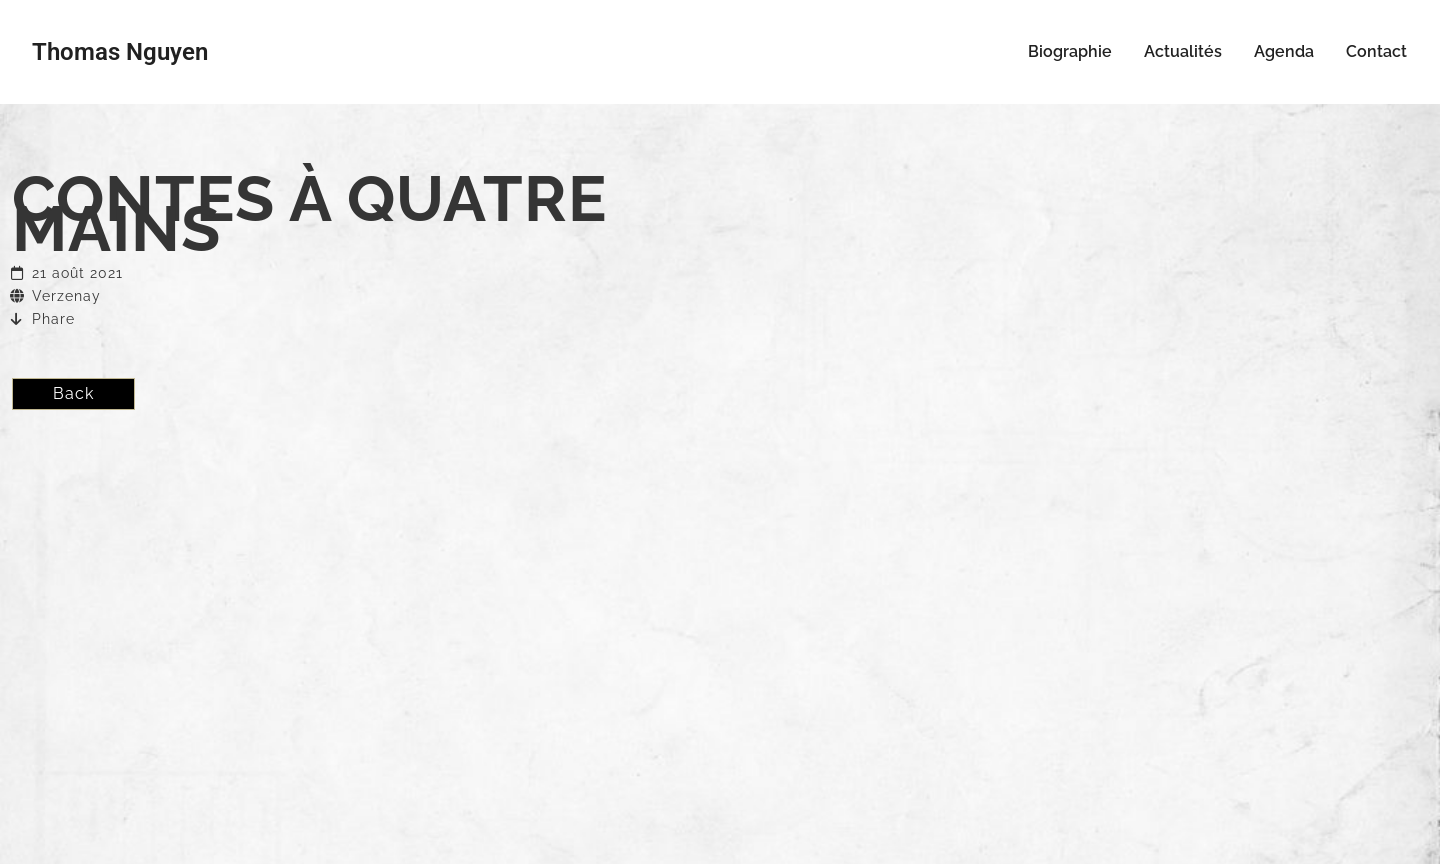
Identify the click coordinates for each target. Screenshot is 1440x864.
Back (73, 393)
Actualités (1183, 51)
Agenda (1284, 51)
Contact (1376, 51)
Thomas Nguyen (120, 52)
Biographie (1070, 51)
